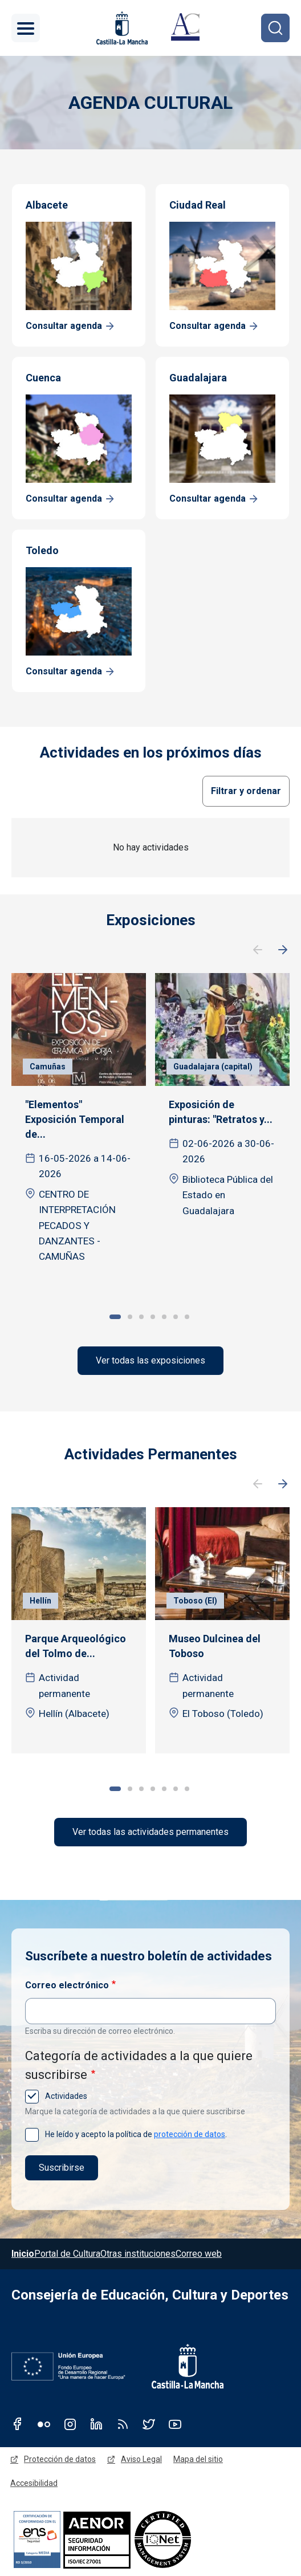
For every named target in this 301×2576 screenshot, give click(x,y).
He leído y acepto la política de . (135, 2134)
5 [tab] (164, 1317)
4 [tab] (152, 1317)
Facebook (18, 2424)
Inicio (22, 2253)
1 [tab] (115, 1317)
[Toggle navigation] (25, 28)
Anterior (258, 950)
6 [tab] (175, 1317)
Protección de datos (60, 2459)
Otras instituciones (138, 2253)
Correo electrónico (67, 1985)
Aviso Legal (141, 2459)
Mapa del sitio (198, 2459)
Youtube (175, 2424)
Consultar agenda (64, 325)
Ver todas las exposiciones (150, 1360)
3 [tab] (141, 1317)
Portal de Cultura (67, 2253)
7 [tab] (187, 1317)
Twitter (149, 2424)
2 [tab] (130, 1317)
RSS (122, 2424)
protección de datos (189, 2134)
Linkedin (96, 2424)
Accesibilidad (34, 2483)
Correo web (199, 2253)
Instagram (70, 2424)
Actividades (65, 2096)
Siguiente (283, 950)
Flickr (44, 2424)
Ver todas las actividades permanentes (150, 1832)
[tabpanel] (78, 1127)
